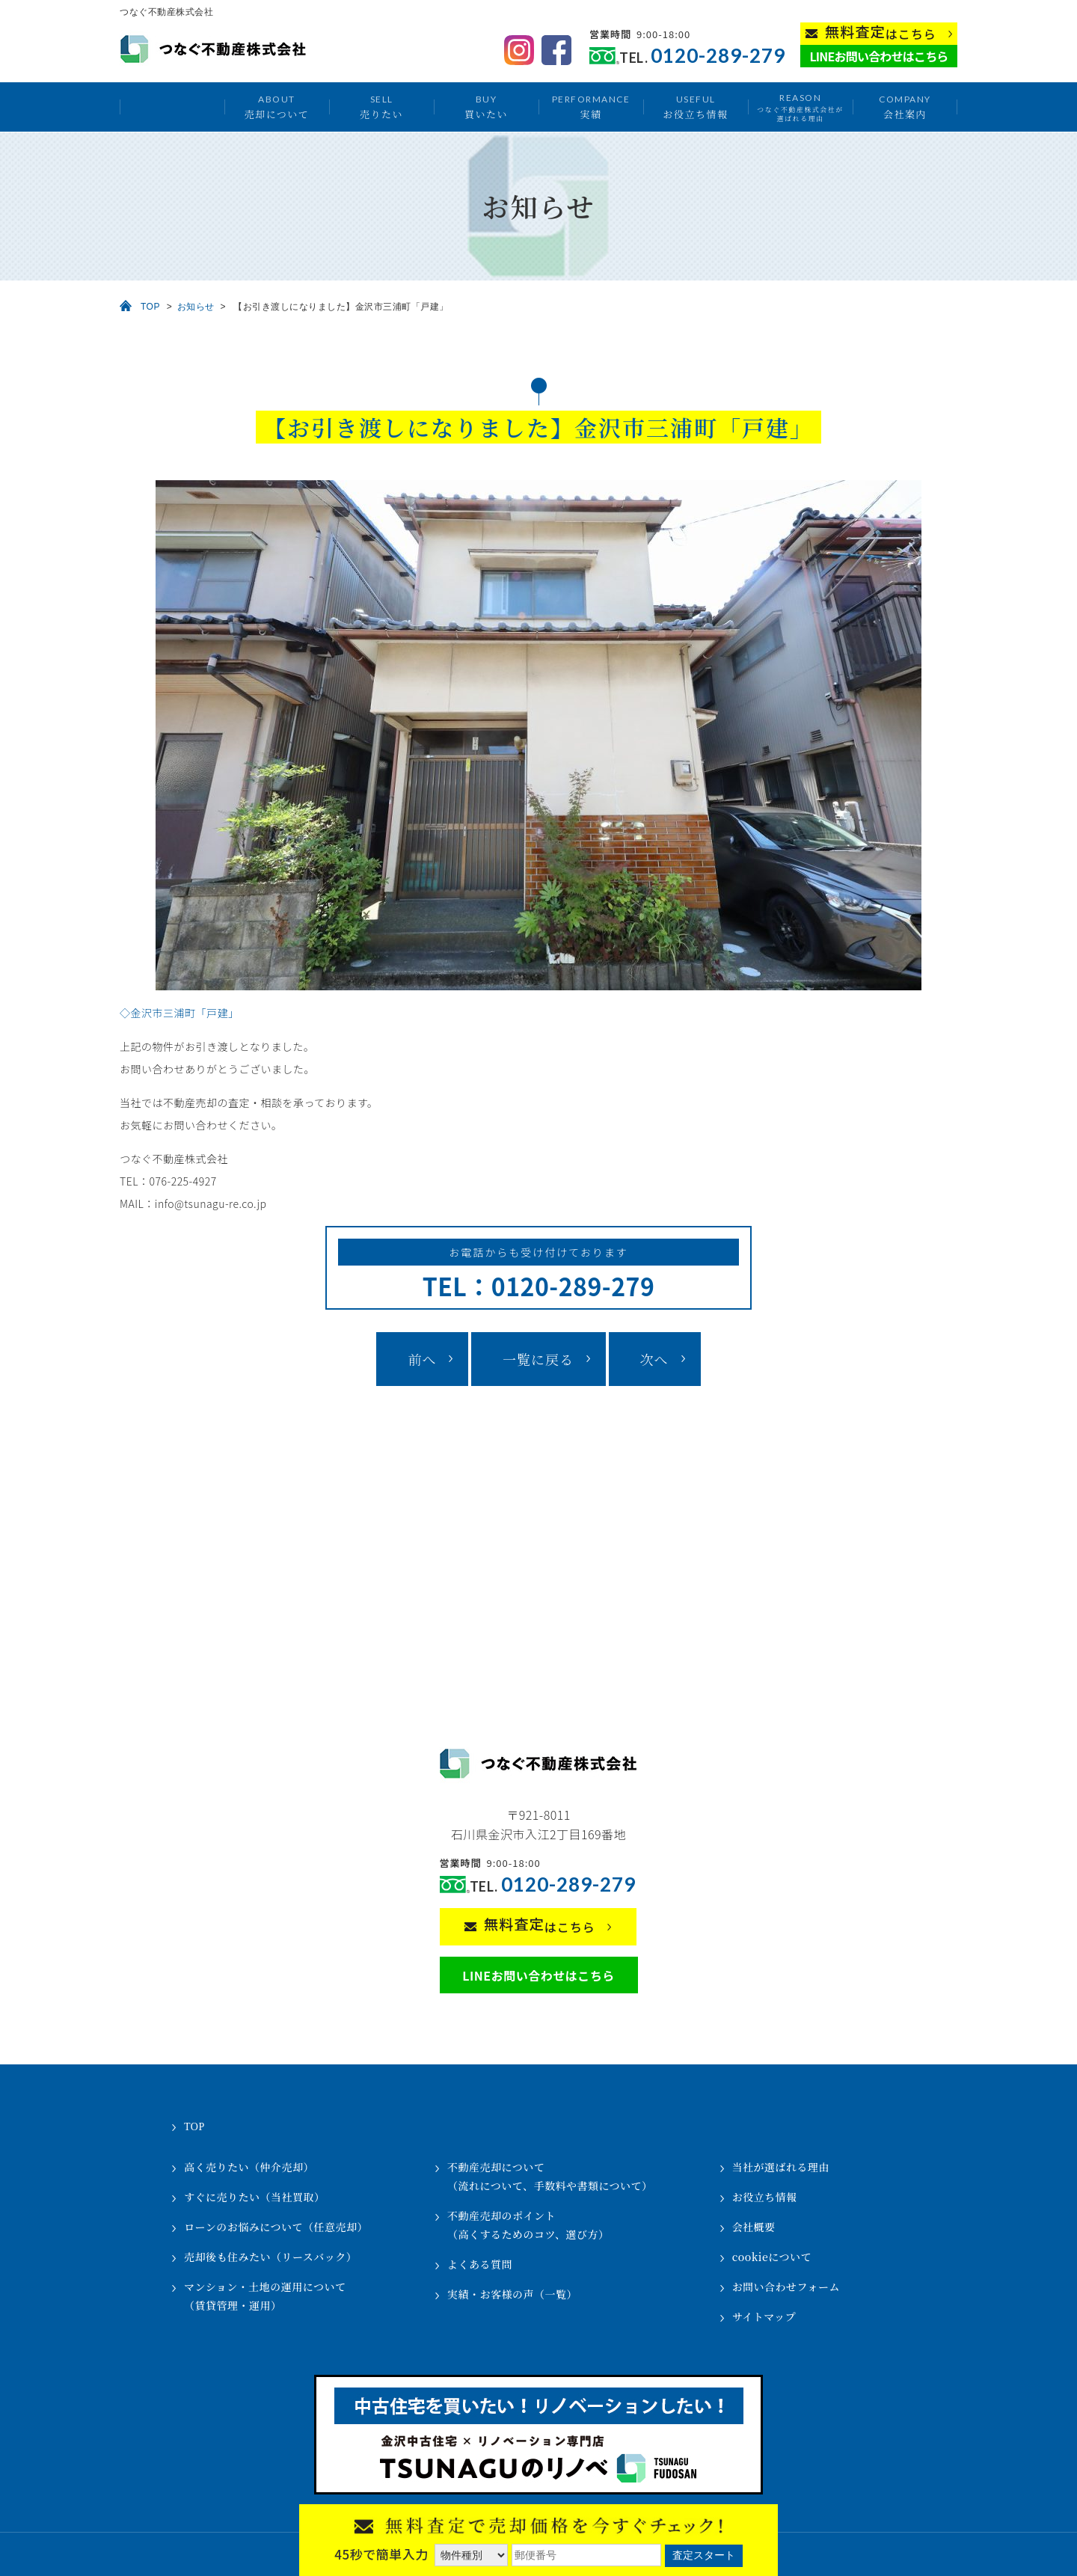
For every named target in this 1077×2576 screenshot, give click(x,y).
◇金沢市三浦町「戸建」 (179, 1012)
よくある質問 (479, 2264)
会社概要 (754, 2226)
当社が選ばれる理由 (781, 2166)
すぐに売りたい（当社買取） (254, 2196)
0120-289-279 (718, 55)
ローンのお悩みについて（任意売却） (276, 2226)
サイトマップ (764, 2316)
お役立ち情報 (695, 106)
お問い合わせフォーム (786, 2286)
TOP (150, 306)
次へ (654, 1359)
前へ (422, 1359)
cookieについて (771, 2256)
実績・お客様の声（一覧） (512, 2294)
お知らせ (196, 306)
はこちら (880, 32)
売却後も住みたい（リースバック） (270, 2256)
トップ (172, 107)
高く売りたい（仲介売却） (249, 2166)
